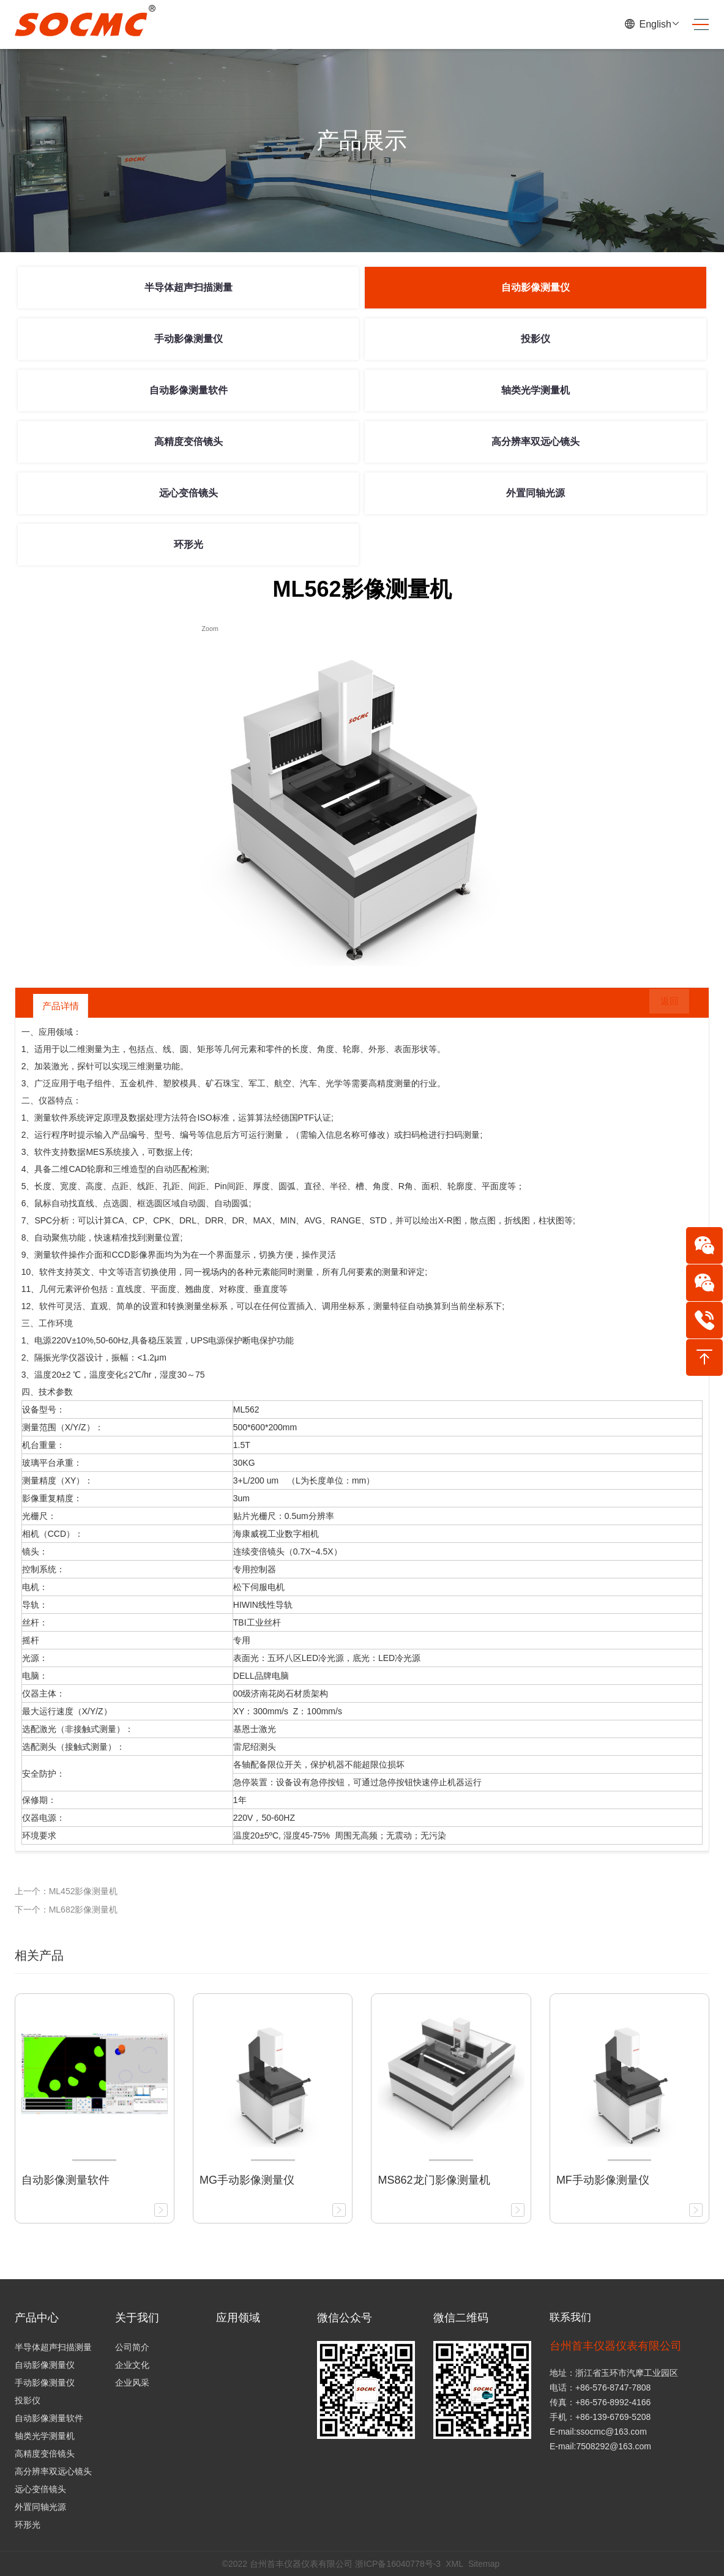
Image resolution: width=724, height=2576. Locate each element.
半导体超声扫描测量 (188, 287)
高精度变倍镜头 (188, 441)
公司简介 (132, 2347)
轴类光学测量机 (535, 390)
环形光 (188, 544)
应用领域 (238, 2318)
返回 (661, 1005)
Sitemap (483, 2564)
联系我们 (572, 2318)
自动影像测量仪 (535, 287)
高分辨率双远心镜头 (535, 441)
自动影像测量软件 (188, 390)
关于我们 (137, 2318)
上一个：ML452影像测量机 (66, 1891)
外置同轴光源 (535, 493)
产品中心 (37, 2318)
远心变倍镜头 (188, 493)
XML (454, 2564)
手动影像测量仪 (188, 339)
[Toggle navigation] (695, 24)
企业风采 (132, 2382)
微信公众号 (344, 2318)
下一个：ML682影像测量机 (66, 1909)
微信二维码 (460, 2318)
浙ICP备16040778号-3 (398, 2564)
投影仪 (535, 339)
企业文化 (132, 2365)
